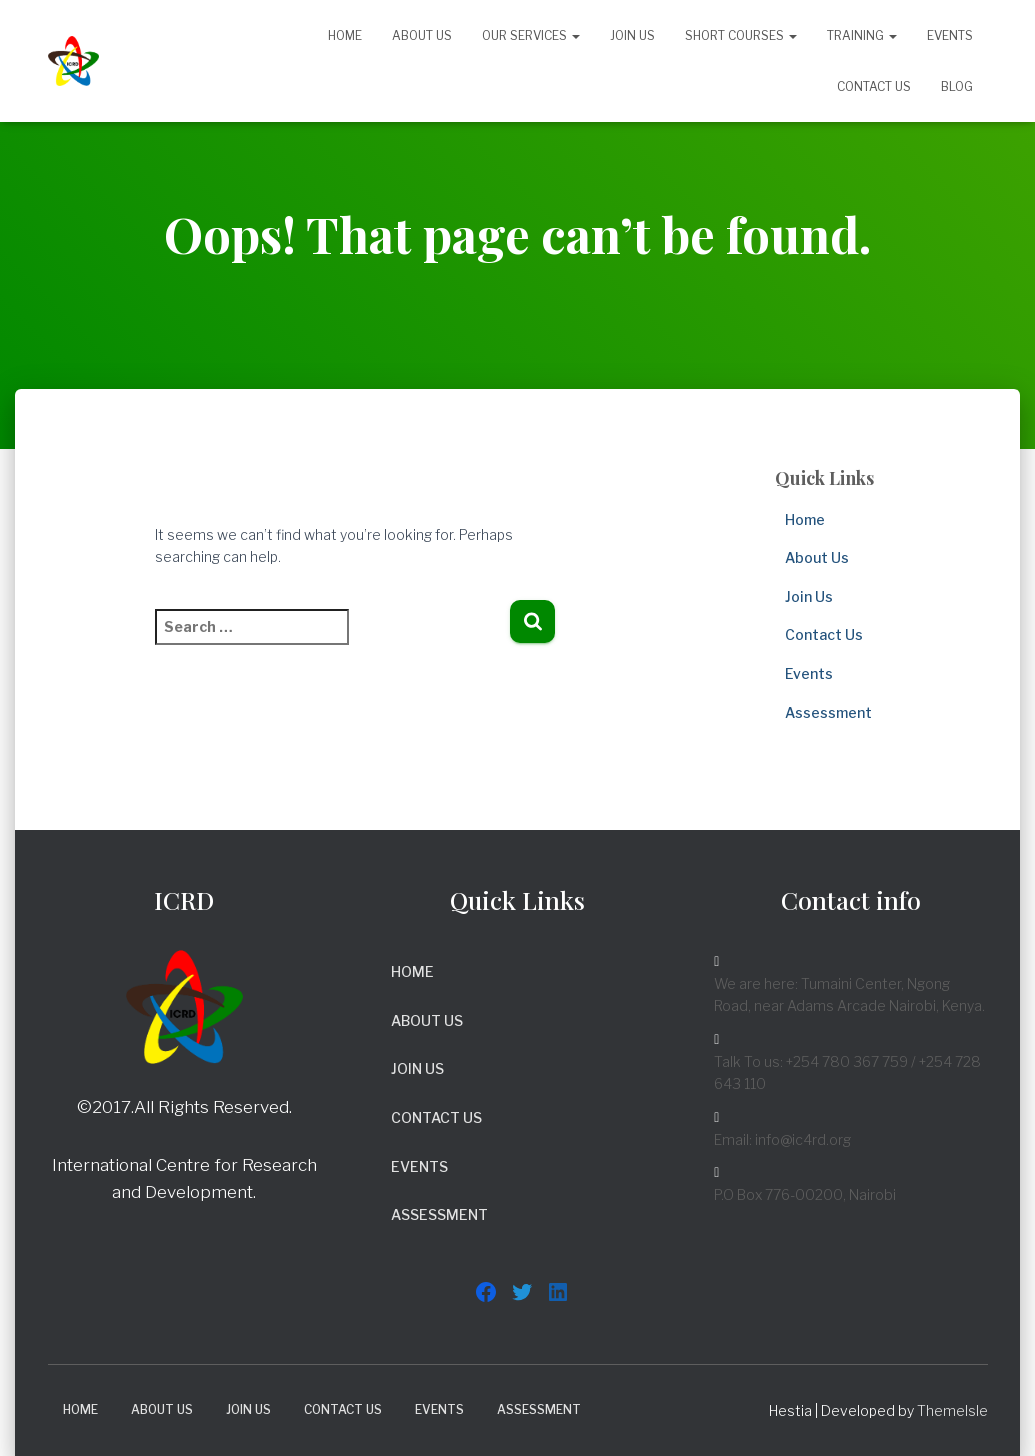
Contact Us (874, 86)
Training (862, 35)
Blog (957, 86)
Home (345, 35)
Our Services (531, 35)
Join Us (632, 35)
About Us (422, 35)
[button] (575, 35)
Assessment (828, 712)
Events (950, 35)
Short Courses (741, 35)
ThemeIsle (952, 1410)
